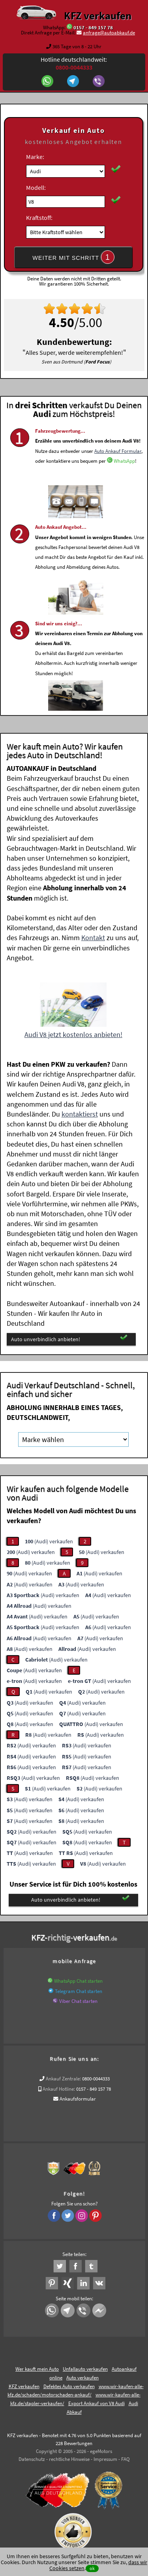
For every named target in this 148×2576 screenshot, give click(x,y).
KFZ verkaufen (97, 15)
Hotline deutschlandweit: (74, 63)
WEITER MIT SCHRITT (73, 257)
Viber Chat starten (78, 2001)
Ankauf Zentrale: (63, 2079)
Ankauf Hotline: (59, 2089)
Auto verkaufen (82, 2378)
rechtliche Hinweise (69, 2459)
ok (92, 2568)
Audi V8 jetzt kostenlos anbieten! (73, 1034)
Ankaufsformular (78, 2099)
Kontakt (93, 937)
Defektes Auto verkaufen (69, 2386)
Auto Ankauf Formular (117, 471)
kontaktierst (80, 1114)
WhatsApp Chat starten (78, 1981)
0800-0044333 (96, 2079)
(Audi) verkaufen (49, 1541)
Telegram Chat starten (78, 1991)
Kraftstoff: (39, 217)
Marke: (35, 157)
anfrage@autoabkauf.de (109, 33)
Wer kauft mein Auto (37, 2369)
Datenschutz (32, 2459)
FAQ (125, 2459)
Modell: (36, 187)
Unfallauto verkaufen (85, 2369)
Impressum (105, 2459)
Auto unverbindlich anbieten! (69, 1338)
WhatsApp (124, 482)
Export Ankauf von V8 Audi (96, 2403)
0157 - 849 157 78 (93, 27)
